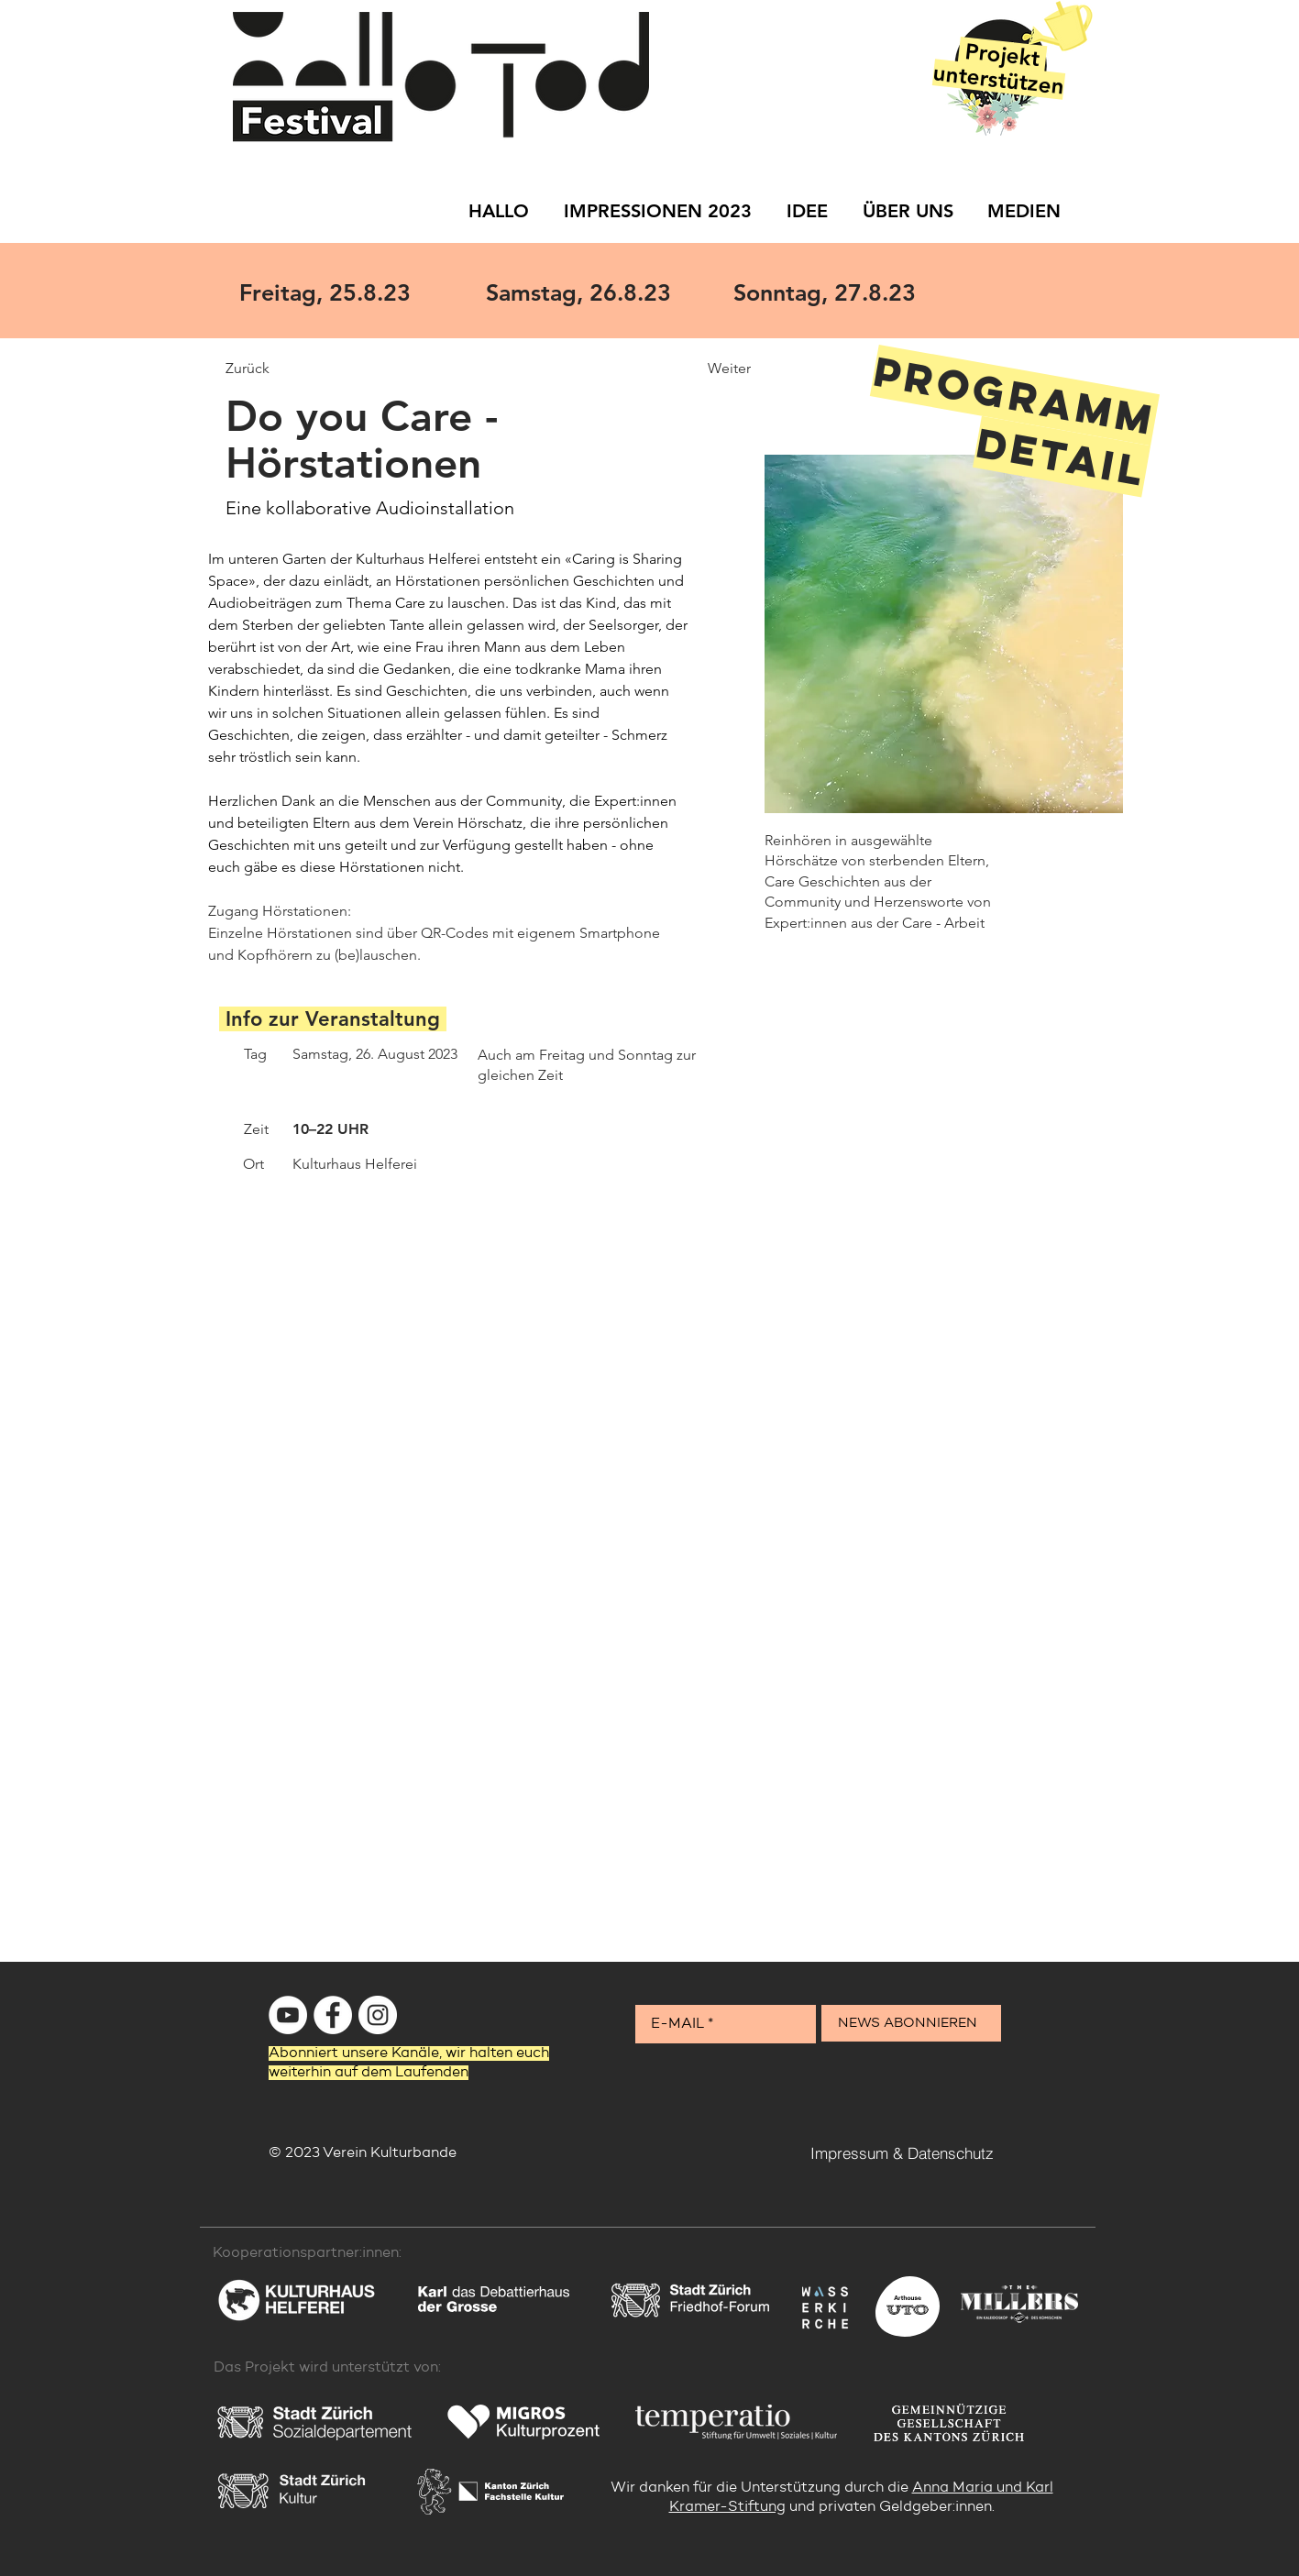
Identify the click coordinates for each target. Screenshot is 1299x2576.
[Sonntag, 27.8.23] (848, 292)
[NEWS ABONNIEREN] (911, 2023)
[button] (917, 1710)
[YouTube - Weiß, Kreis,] (288, 2015)
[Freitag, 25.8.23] (353, 292)
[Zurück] (290, 368)
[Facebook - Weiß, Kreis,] (333, 2015)
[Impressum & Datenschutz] (902, 2152)
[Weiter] (686, 368)
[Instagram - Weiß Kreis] (377, 2015)
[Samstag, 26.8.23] (600, 292)
